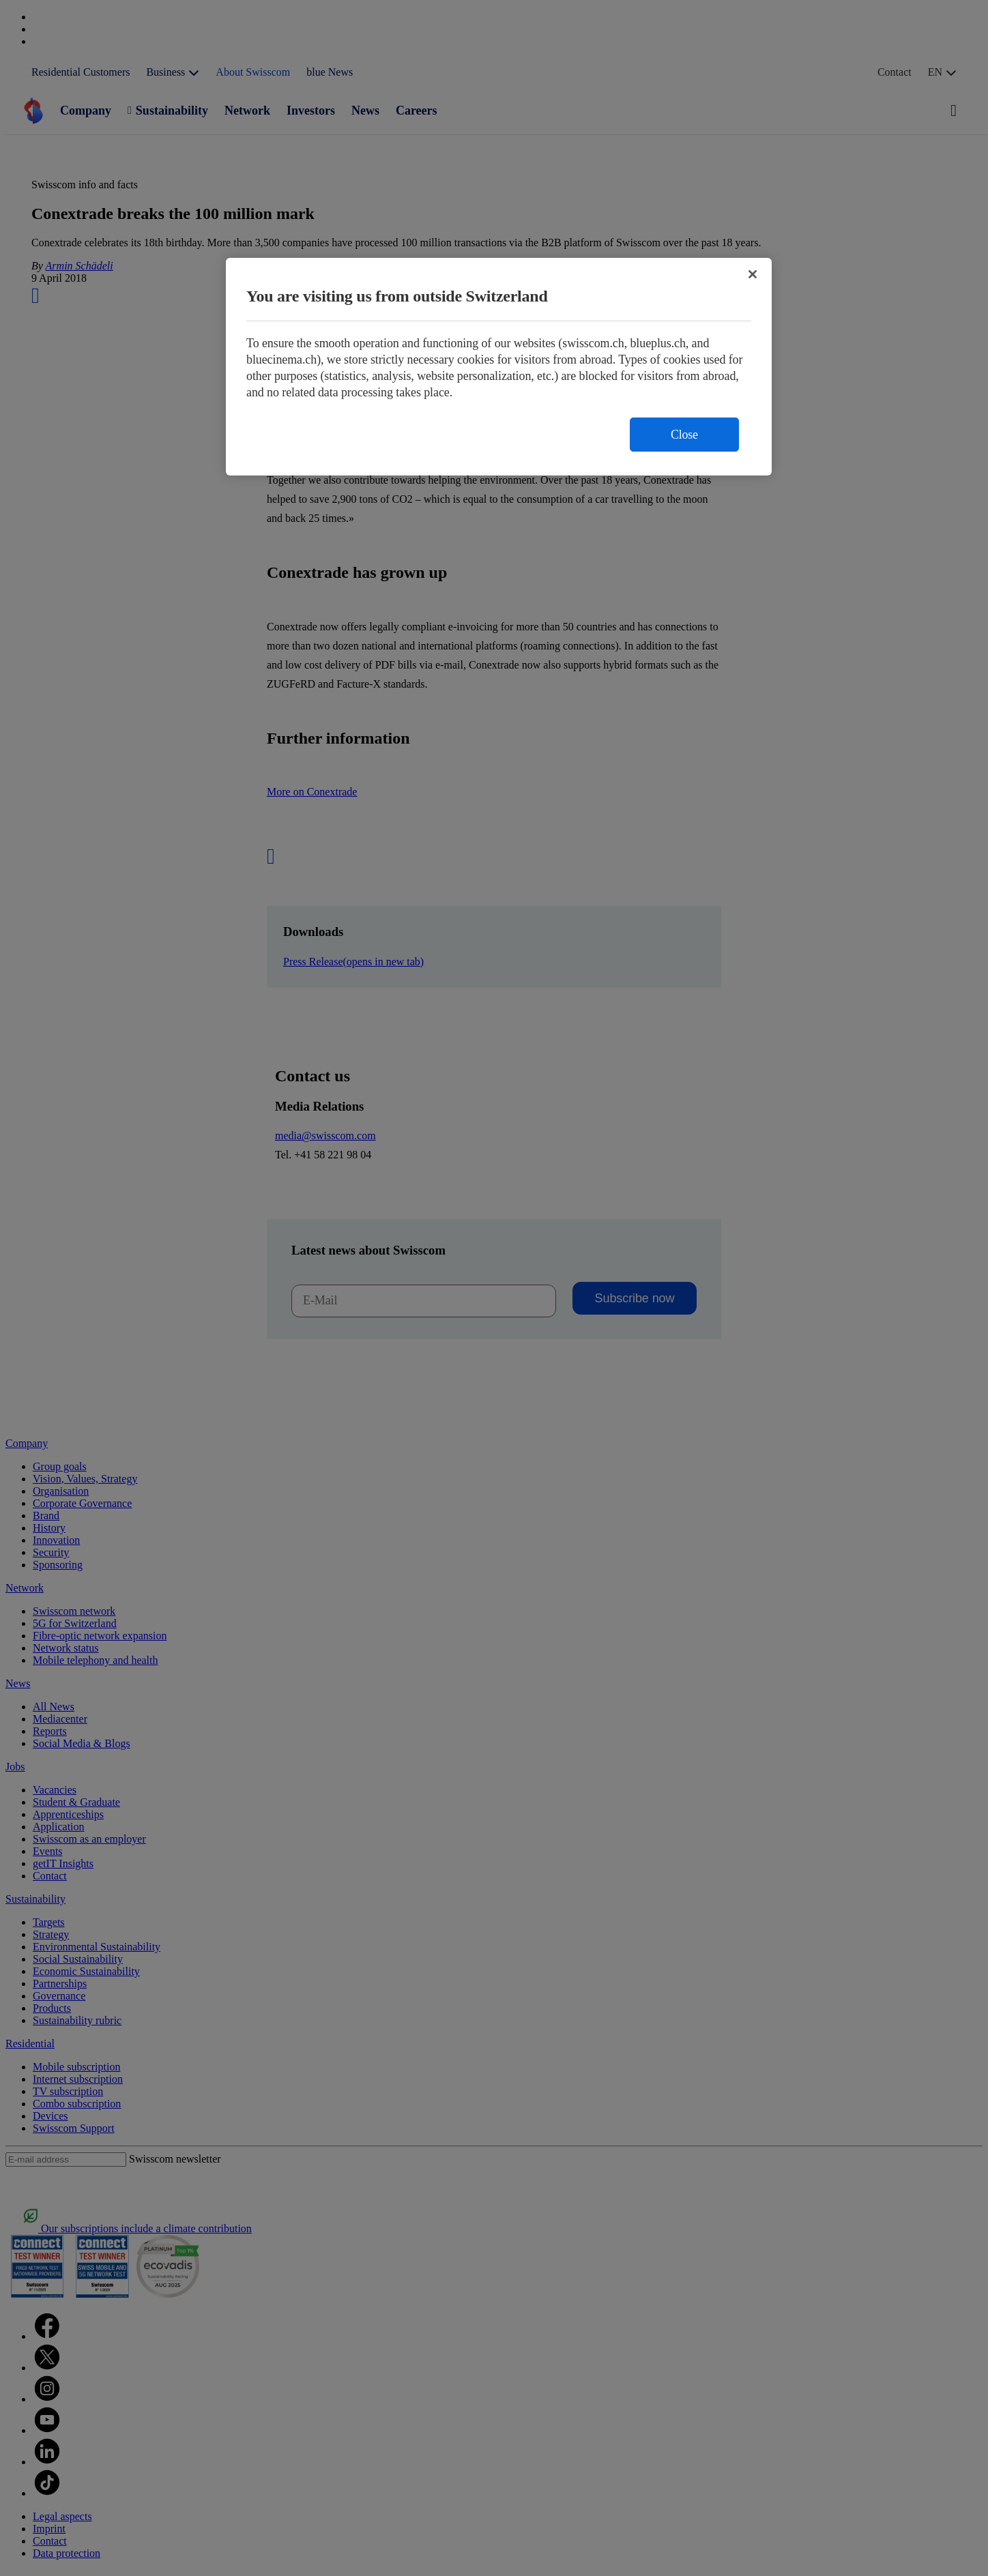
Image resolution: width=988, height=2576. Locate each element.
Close (684, 434)
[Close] (753, 274)
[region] (499, 366)
